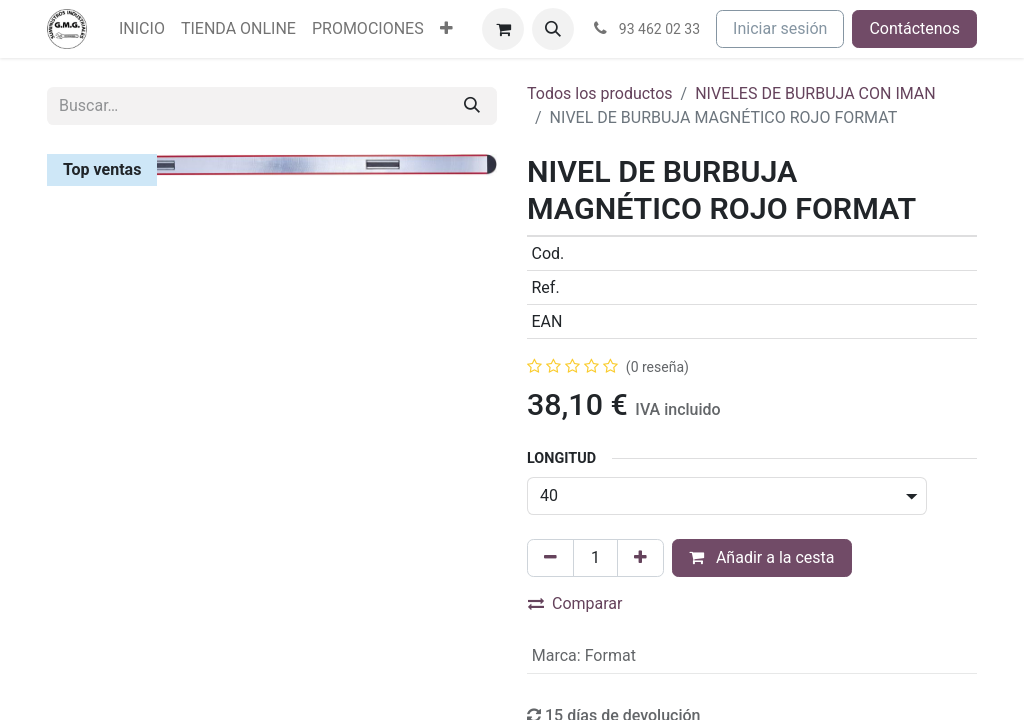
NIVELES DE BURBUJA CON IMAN (815, 93)
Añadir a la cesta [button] (762, 557)
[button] (553, 29)
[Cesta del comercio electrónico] (503, 29)
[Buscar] (472, 106)
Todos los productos (600, 93)
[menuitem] (142, 29)
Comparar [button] (575, 603)
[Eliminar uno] (550, 558)
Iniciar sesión (780, 28)
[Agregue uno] (640, 558)
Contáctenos (914, 28)
